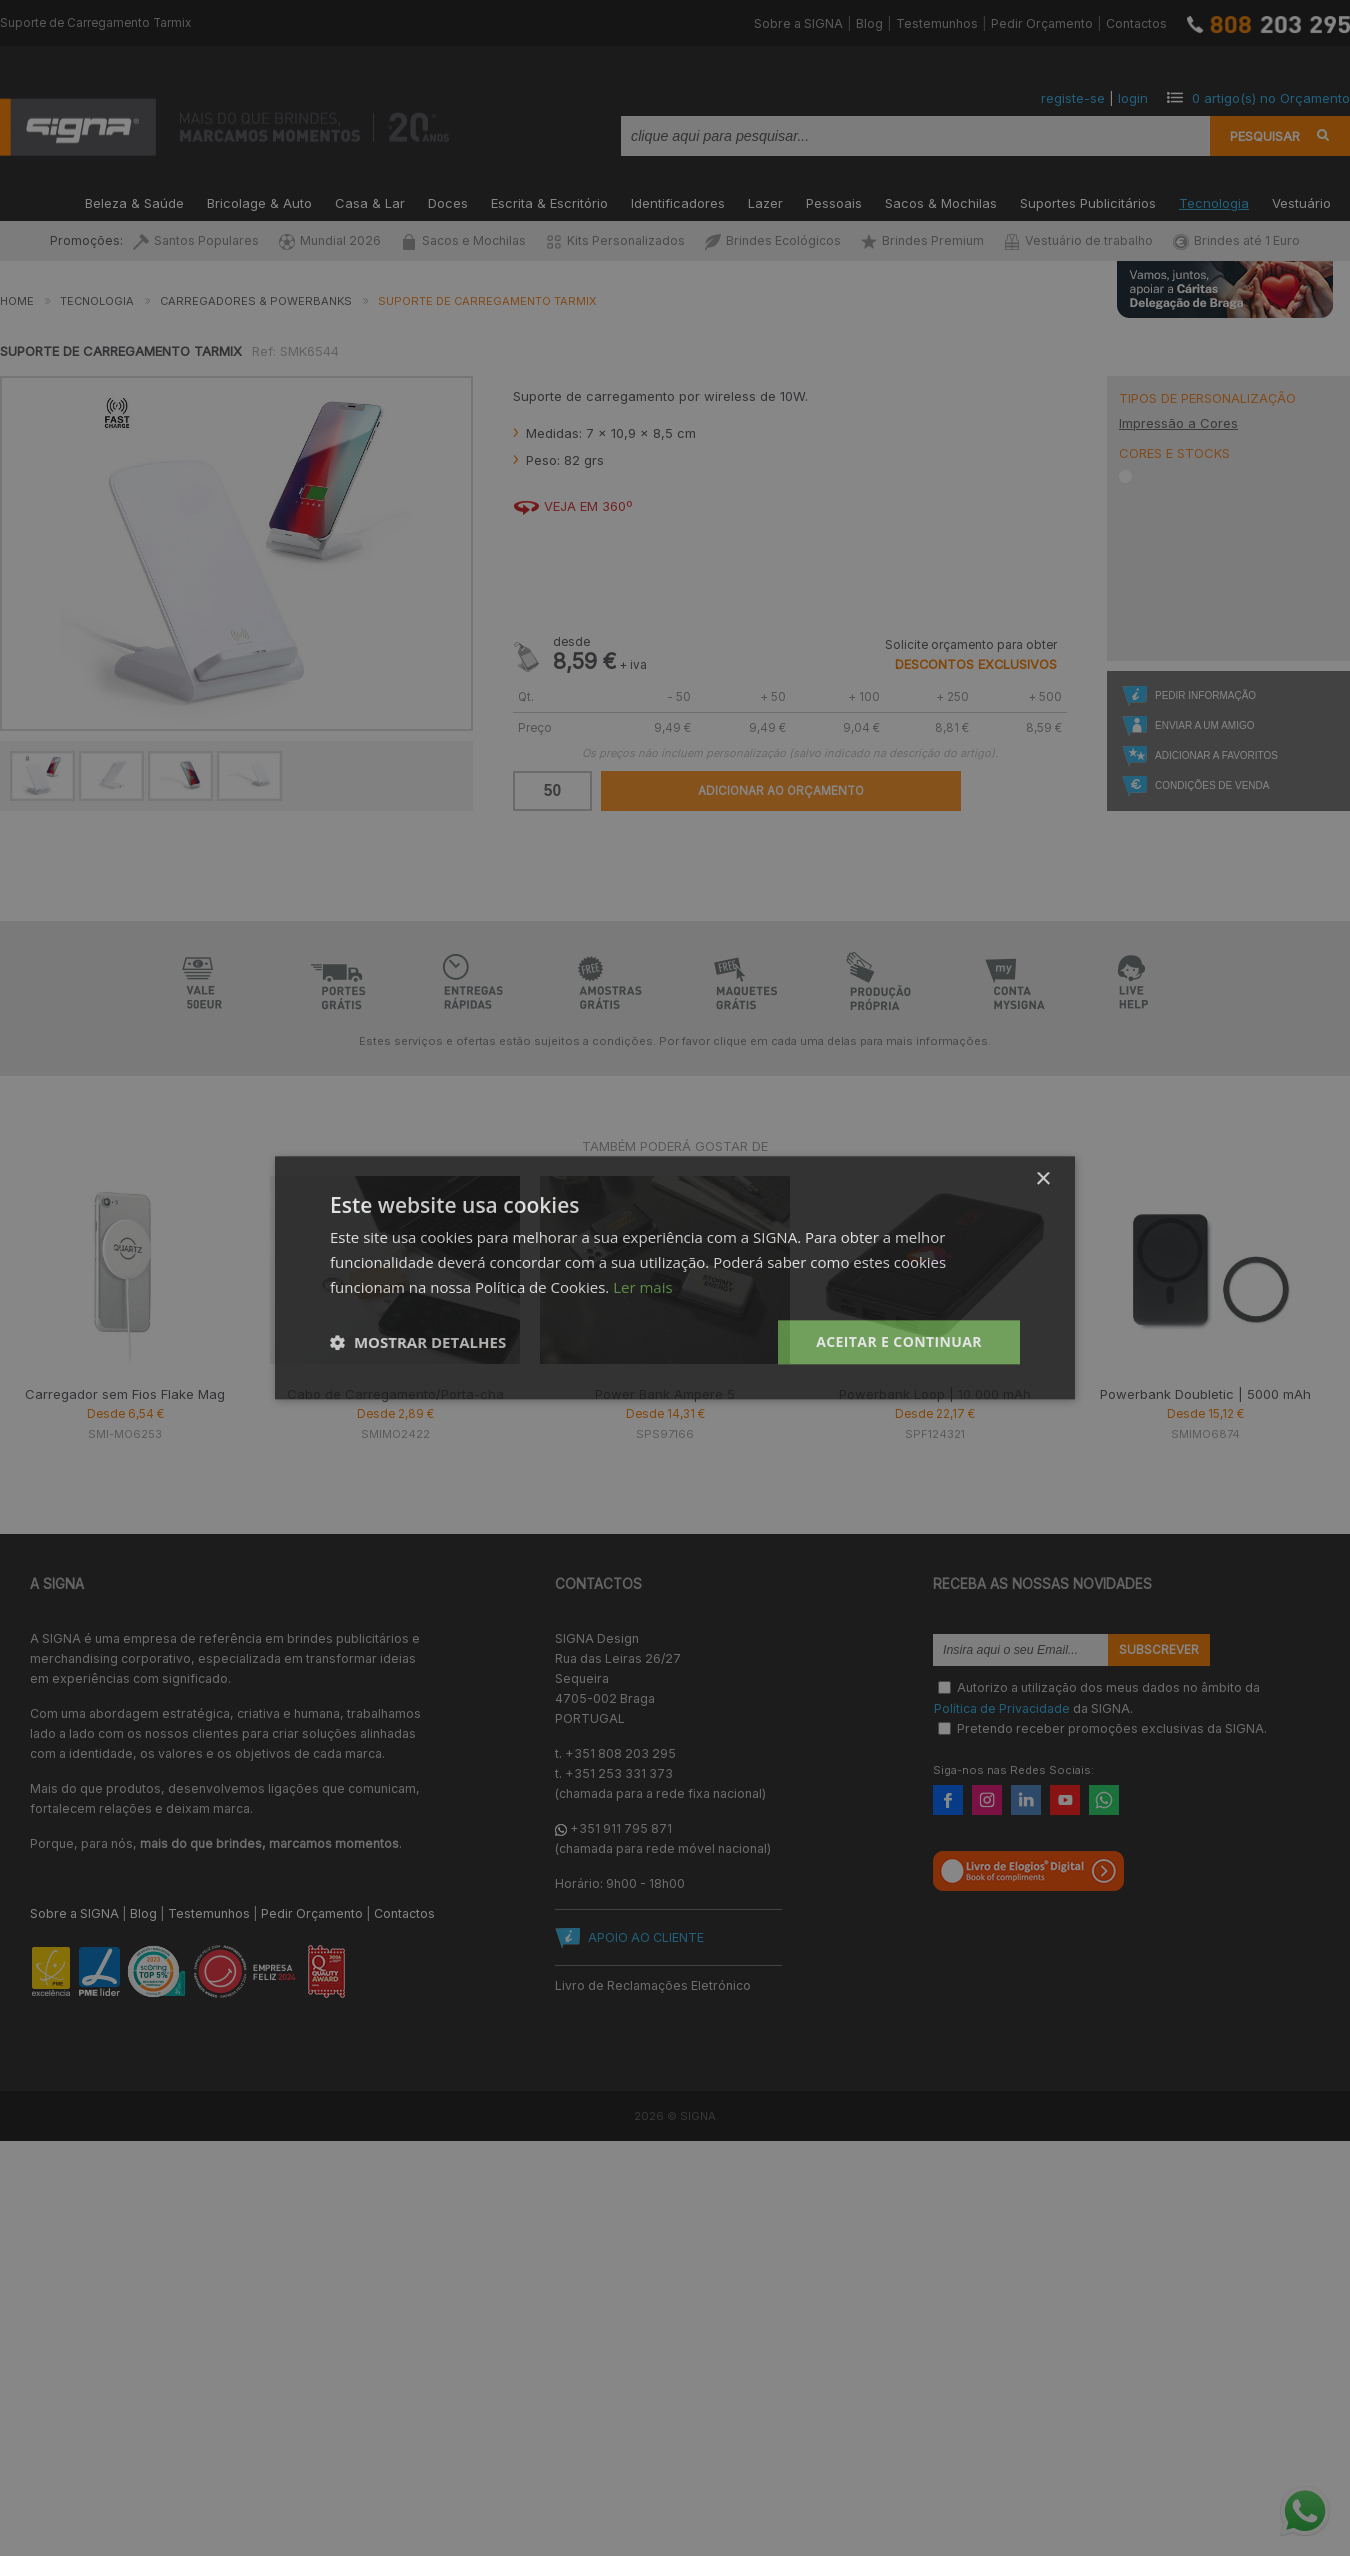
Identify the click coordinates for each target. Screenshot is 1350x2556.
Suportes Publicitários (1088, 201)
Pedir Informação (1205, 695)
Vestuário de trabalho (1078, 240)
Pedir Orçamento (1042, 23)
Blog (869, 23)
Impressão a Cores (1178, 423)
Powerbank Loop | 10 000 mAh (935, 1394)
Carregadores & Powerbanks (256, 301)
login (1133, 98)
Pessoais (834, 201)
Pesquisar (1265, 136)
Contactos (1136, 23)
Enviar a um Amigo (1204, 725)
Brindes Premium (922, 240)
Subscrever (1159, 1650)
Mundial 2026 (330, 240)
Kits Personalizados (615, 240)
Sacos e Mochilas (463, 240)
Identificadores (678, 201)
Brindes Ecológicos (773, 240)
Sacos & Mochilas (941, 201)
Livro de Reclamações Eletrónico (653, 1985)
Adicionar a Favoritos (1216, 755)
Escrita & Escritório (549, 201)
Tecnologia (1214, 201)
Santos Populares (196, 240)
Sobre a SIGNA (798, 23)
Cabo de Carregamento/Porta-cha (395, 1394)
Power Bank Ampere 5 (665, 1394)
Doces (448, 201)
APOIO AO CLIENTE (646, 1937)
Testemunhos (937, 23)
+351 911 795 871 (621, 1828)
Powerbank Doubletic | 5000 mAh (1205, 1394)
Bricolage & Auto (259, 201)
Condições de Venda (1212, 785)
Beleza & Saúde (134, 201)
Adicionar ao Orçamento (781, 791)
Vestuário (1301, 201)
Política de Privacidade (1002, 1707)
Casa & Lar (370, 201)
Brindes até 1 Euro (1236, 240)
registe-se (1073, 98)
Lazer (765, 201)
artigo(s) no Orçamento (1271, 98)
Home (17, 301)
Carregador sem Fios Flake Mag (125, 1394)
